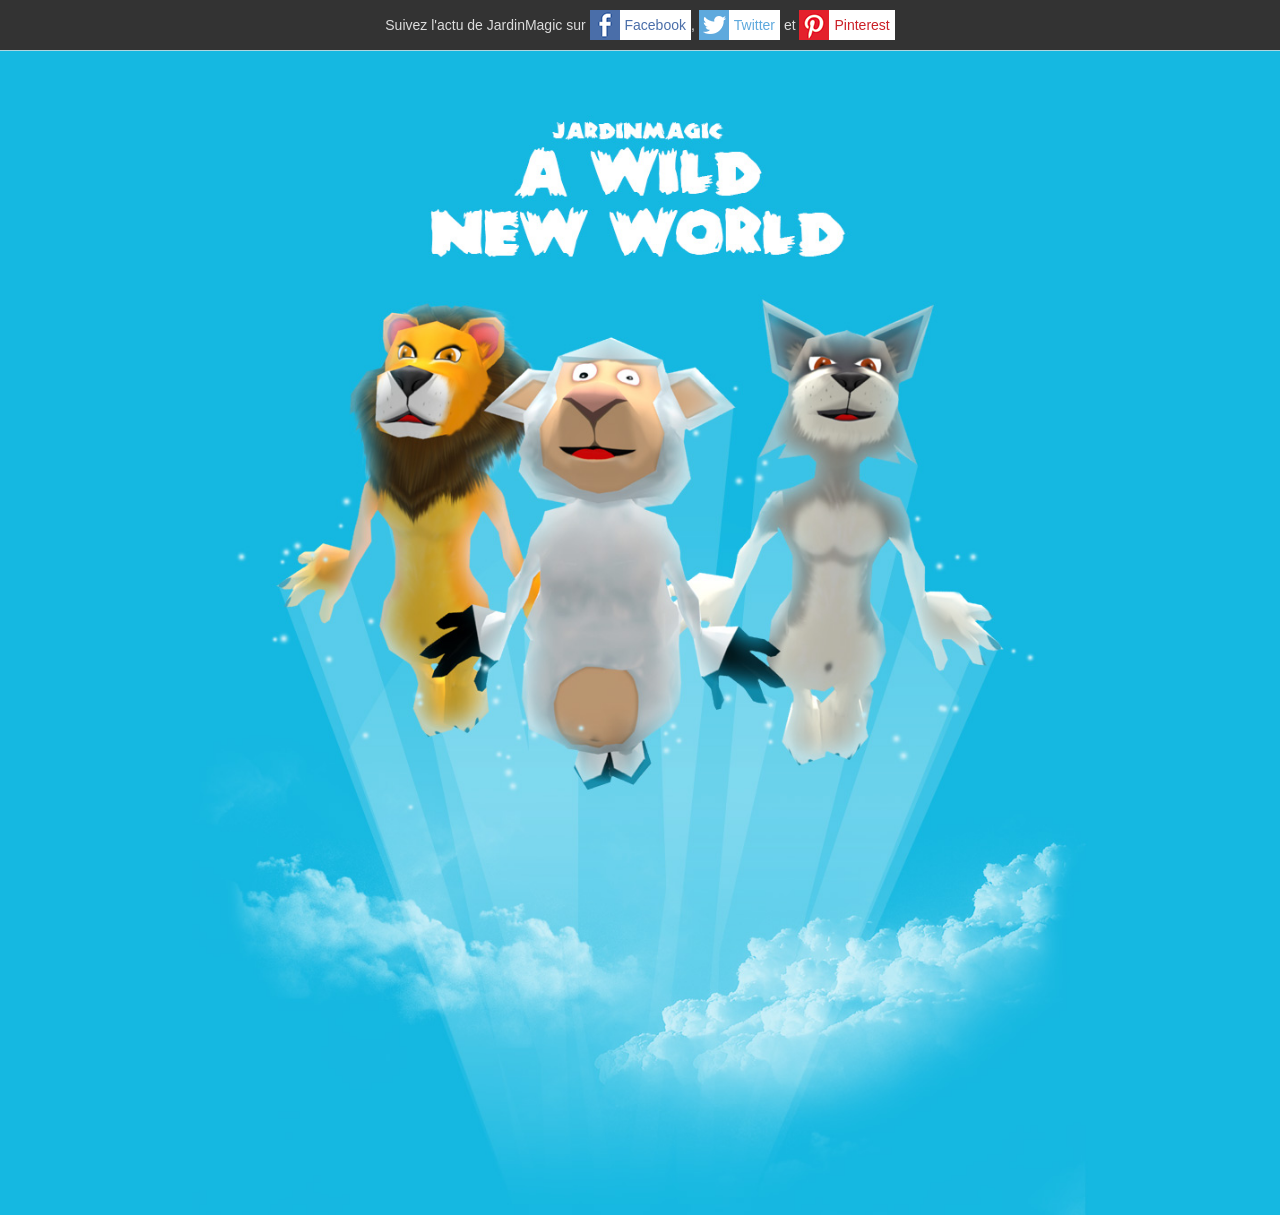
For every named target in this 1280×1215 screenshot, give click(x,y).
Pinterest (861, 25)
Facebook (655, 25)
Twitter (754, 25)
